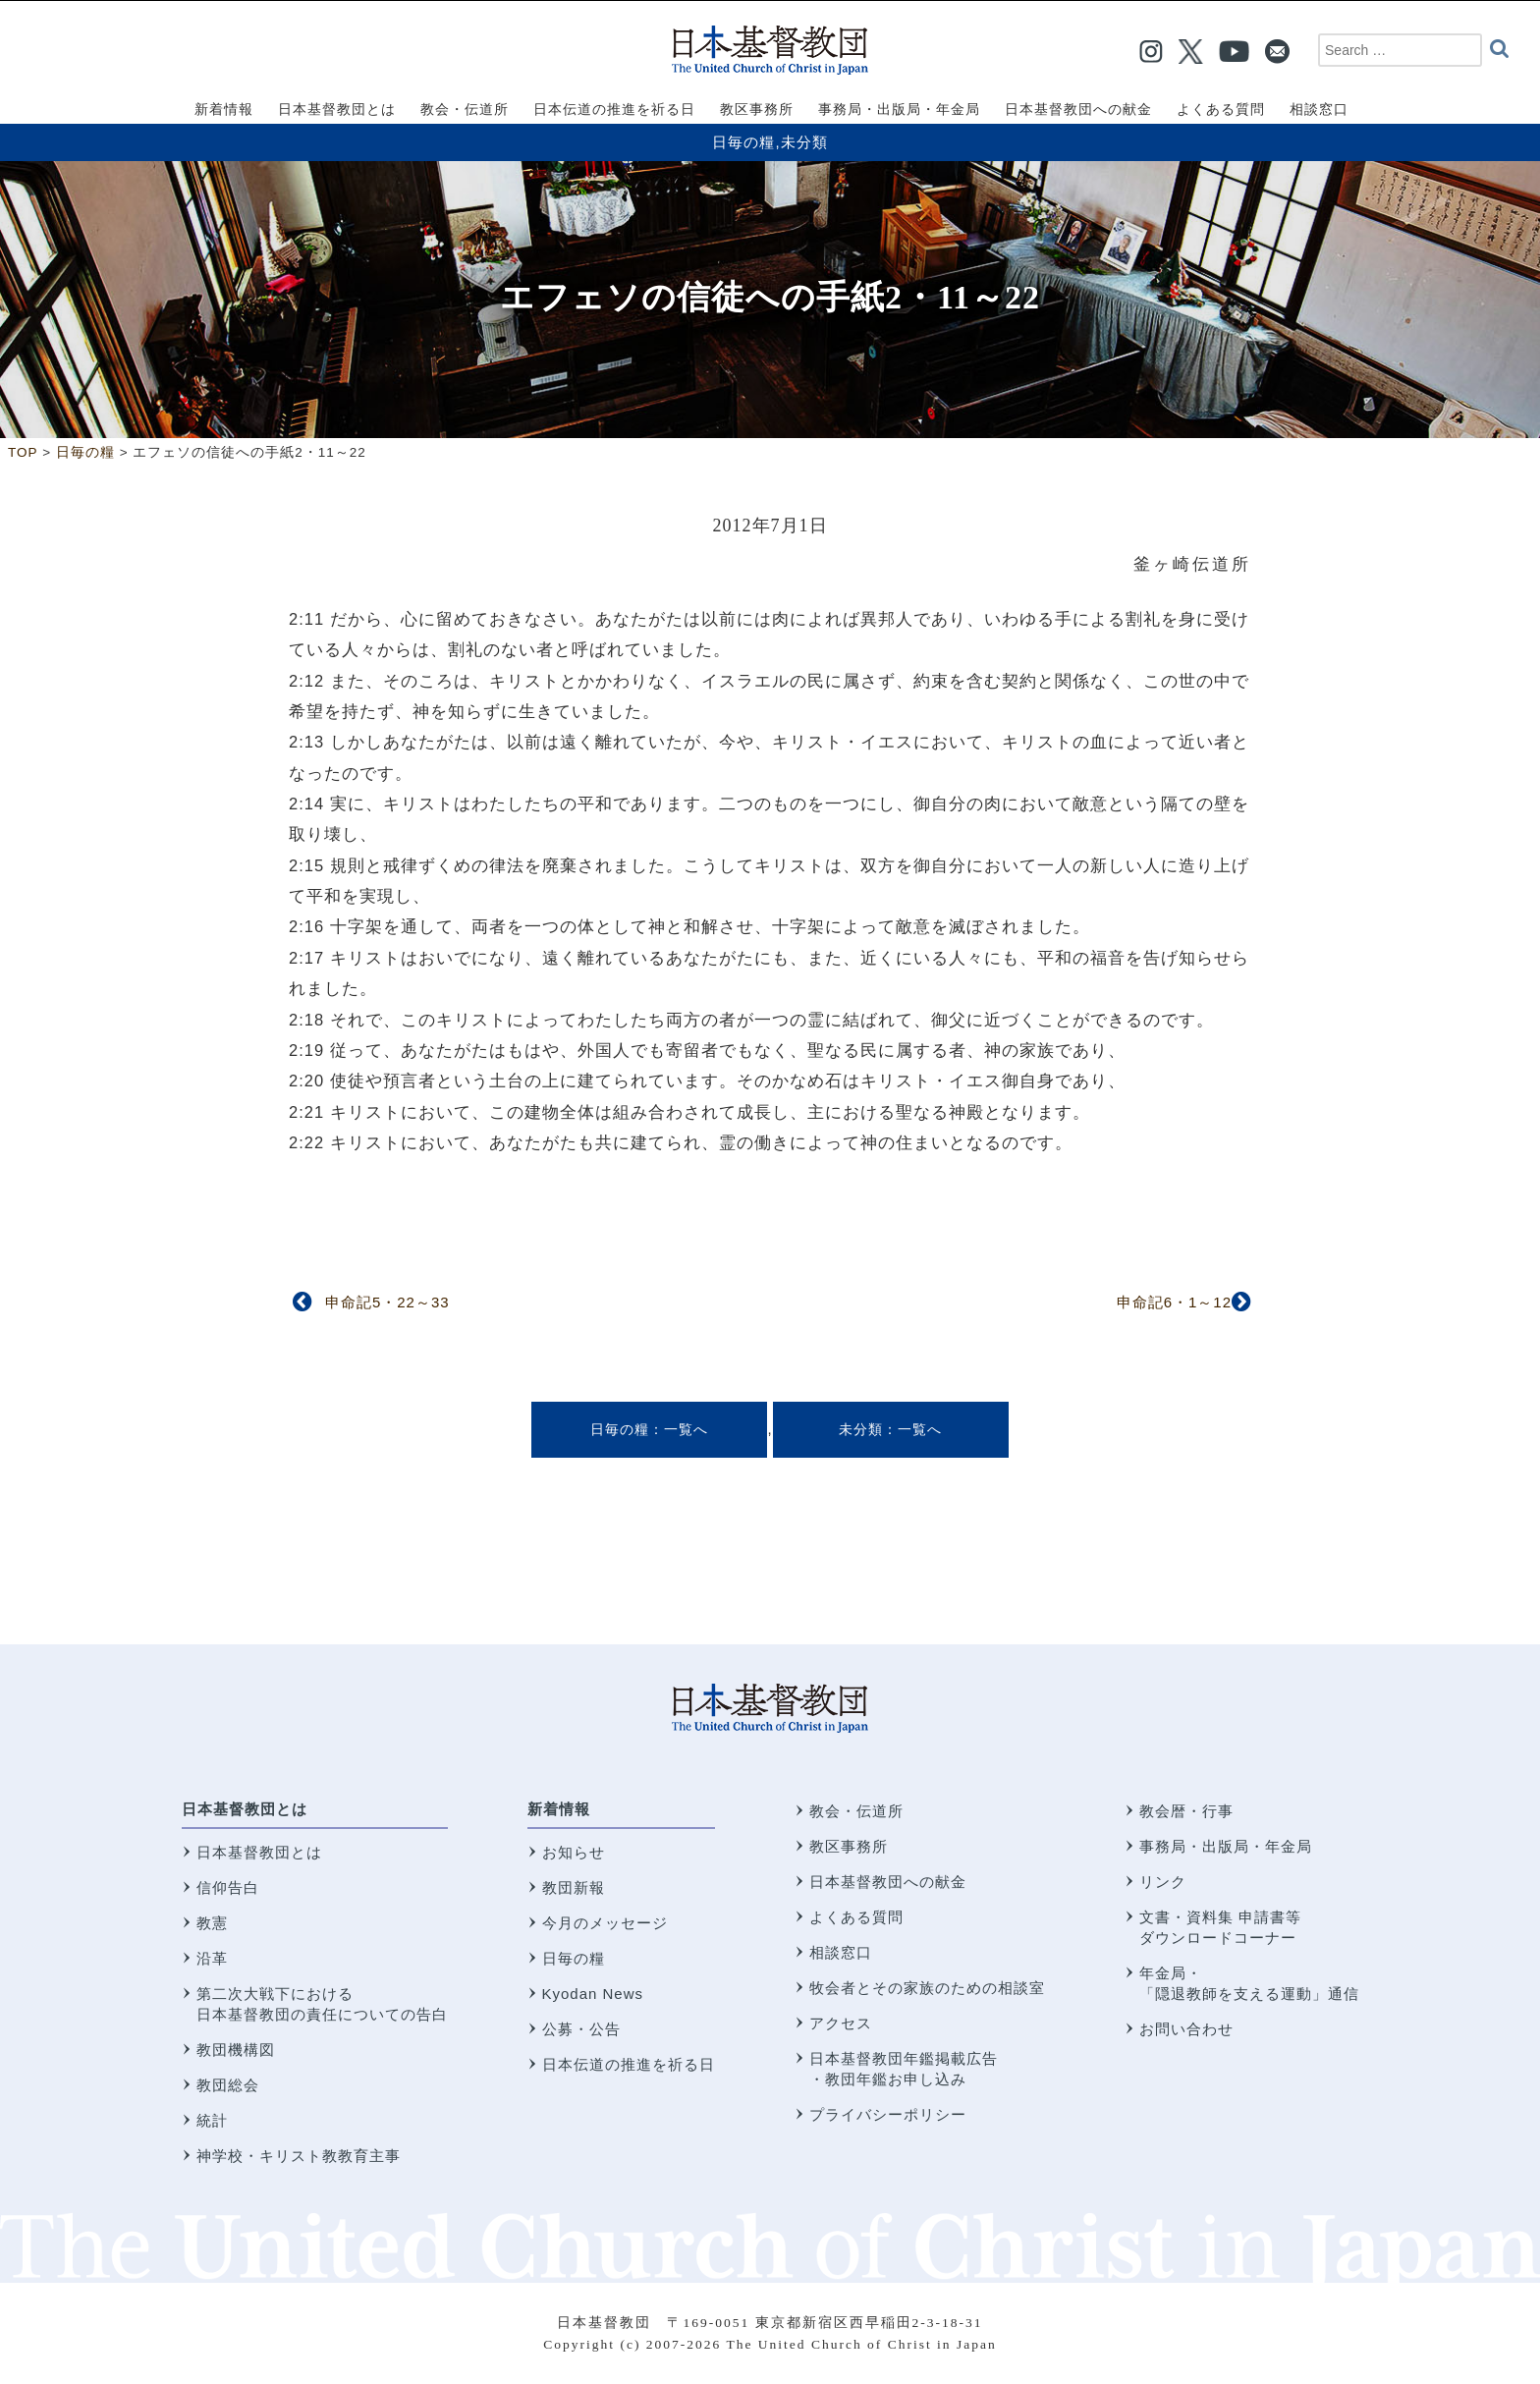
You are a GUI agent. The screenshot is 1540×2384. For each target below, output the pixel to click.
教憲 (212, 1922)
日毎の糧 (743, 142)
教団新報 (573, 1887)
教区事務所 (848, 1846)
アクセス (840, 2023)
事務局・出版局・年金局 (1225, 1846)
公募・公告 (581, 2029)
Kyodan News (593, 1993)
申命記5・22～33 (387, 1302)
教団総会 (227, 2085)
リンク (1162, 1881)
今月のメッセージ (605, 1922)
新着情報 (558, 1809)
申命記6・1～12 (1174, 1302)
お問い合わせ (1186, 2029)
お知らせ (573, 1852)
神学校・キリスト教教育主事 (298, 2155)
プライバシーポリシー (887, 2114)
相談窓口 (840, 1952)
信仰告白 (227, 1887)
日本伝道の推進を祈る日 (628, 2064)
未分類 (804, 142)
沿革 (212, 1958)
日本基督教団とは (244, 1809)
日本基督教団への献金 (887, 1881)
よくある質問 (856, 1917)
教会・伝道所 (856, 1810)
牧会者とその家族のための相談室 (927, 1987)
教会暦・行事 (1186, 1810)
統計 (212, 2120)
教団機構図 (235, 2049)
